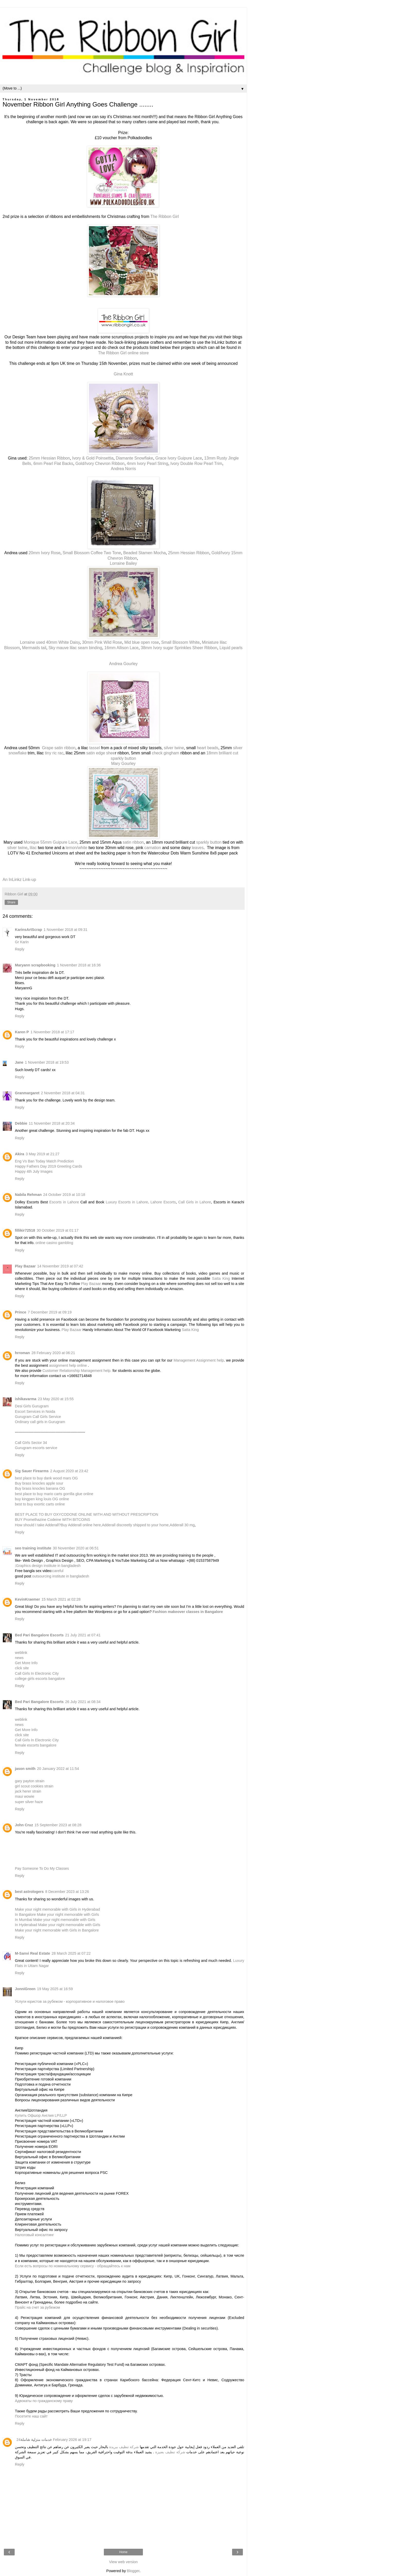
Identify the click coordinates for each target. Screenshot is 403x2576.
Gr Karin (22, 942)
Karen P (22, 1032)
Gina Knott (123, 374)
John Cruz (24, 1825)
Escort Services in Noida (35, 1411)
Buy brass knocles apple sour (39, 1483)
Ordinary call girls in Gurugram (40, 1422)
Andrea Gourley (123, 663)
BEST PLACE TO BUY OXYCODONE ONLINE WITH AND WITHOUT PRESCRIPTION (86, 1514)
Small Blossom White (180, 642)
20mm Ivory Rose (44, 553)
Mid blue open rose (141, 642)
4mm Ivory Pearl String (147, 463)
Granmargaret (27, 1093)
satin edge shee (100, 753)
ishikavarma (25, 1399)
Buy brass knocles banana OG (40, 1488)
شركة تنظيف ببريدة (124, 2447)
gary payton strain (29, 1781)
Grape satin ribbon (58, 748)
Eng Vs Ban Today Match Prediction (44, 1161)
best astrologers (29, 1892)
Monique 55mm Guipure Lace (50, 842)
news (19, 1658)
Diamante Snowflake (134, 458)
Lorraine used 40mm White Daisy (50, 642)
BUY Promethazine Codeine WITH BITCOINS (52, 1520)
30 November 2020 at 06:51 (76, 1548)
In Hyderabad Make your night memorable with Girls (57, 1925)
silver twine (174, 748)
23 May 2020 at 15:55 (56, 1399)
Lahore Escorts (163, 1202)
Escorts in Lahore (64, 1202)
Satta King (221, 1278)
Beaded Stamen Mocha (144, 553)
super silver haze (29, 1802)
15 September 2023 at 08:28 (57, 1825)
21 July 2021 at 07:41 (83, 1635)
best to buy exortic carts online (40, 1504)
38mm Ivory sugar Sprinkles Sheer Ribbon (179, 648)
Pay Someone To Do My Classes (42, 1868)
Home (123, 2552)
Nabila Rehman (28, 1195)
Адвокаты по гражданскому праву (44, 2401)
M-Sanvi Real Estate (32, 1953)
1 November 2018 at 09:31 (65, 930)
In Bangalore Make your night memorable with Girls (57, 1914)
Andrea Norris (123, 468)
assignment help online (68, 1365)
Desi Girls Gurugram (32, 1406)
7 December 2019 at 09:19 (49, 1312)
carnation (153, 847)
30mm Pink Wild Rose (102, 642)
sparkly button (208, 842)
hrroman (22, 1353)
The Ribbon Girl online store (123, 353)
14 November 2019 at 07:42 (60, 1266)
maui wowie (24, 1796)
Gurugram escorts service (36, 1448)
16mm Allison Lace (121, 648)
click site (22, 1668)
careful (57, 1571)
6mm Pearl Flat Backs (53, 463)
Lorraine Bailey (123, 563)
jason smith (25, 1769)
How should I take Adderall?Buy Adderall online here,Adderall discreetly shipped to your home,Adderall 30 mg (105, 1525)
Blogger (133, 2571)
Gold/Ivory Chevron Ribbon (100, 463)
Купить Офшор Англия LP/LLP (41, 2115)
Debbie (21, 1123)
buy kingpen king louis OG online (42, 1499)
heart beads (207, 748)
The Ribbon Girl (164, 216)
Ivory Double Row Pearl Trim (196, 463)
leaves (197, 847)
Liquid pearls (231, 648)
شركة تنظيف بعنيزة (170, 2452)
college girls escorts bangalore (40, 1679)
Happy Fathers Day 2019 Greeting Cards (48, 1166)
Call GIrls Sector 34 (31, 1443)
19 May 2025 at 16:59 (55, 1989)
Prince (20, 1312)
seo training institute (33, 1548)
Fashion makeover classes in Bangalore (188, 1612)
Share (11, 902)
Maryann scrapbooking (35, 965)
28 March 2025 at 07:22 (71, 1953)
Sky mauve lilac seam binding (75, 648)
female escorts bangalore (36, 1745)
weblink (21, 1653)
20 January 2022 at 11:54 (58, 1769)
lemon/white (77, 847)
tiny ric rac (53, 753)
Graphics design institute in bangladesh (48, 1566)
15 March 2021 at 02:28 (61, 1599)
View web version (123, 2562)
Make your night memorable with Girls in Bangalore (57, 1930)
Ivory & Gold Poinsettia (93, 458)
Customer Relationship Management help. (77, 1371)
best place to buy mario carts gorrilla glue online (54, 1494)
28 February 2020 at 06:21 (53, 1353)
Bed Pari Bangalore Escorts (39, 1635)
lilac (33, 847)
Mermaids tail (34, 648)
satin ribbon (133, 842)
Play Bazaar (25, 1266)
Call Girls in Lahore (194, 1202)
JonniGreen (25, 1989)
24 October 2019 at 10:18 (64, 1195)
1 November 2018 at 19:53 (47, 1062)
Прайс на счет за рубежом (37, 2307)
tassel (95, 748)
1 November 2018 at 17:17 (52, 1032)
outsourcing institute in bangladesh (60, 1576)
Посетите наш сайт (31, 2416)
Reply (19, 949)
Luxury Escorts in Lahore (127, 1202)
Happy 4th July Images (33, 1171)
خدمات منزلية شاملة (36, 2440)
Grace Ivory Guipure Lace (178, 458)
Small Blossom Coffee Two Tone (92, 553)
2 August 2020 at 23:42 (69, 1471)
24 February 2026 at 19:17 (53, 2440)
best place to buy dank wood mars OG (46, 1478)
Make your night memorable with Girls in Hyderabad (57, 1909)
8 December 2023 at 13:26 (67, 1892)
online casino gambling (54, 1243)
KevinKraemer (27, 1599)
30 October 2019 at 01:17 (57, 1230)
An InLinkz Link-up (19, 879)
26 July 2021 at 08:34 (83, 1702)
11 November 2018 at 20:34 (52, 1123)
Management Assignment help (199, 1360)
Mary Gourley (123, 763)
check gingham (165, 753)
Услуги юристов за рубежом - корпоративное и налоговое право (70, 2001)
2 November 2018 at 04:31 (63, 1093)
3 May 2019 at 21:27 (42, 1154)
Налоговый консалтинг (34, 2235)
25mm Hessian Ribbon (49, 458)
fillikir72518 (25, 1230)
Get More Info (26, 1663)
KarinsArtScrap (28, 930)
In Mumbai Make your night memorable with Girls (55, 1920)
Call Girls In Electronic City (37, 1673)
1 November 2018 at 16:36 (79, 965)
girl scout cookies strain (34, 1786)
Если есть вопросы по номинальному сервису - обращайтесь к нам (72, 2266)
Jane (19, 1062)
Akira (19, 1154)
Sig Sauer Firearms (32, 1471)
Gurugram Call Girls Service (38, 1417)
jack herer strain (28, 1791)
